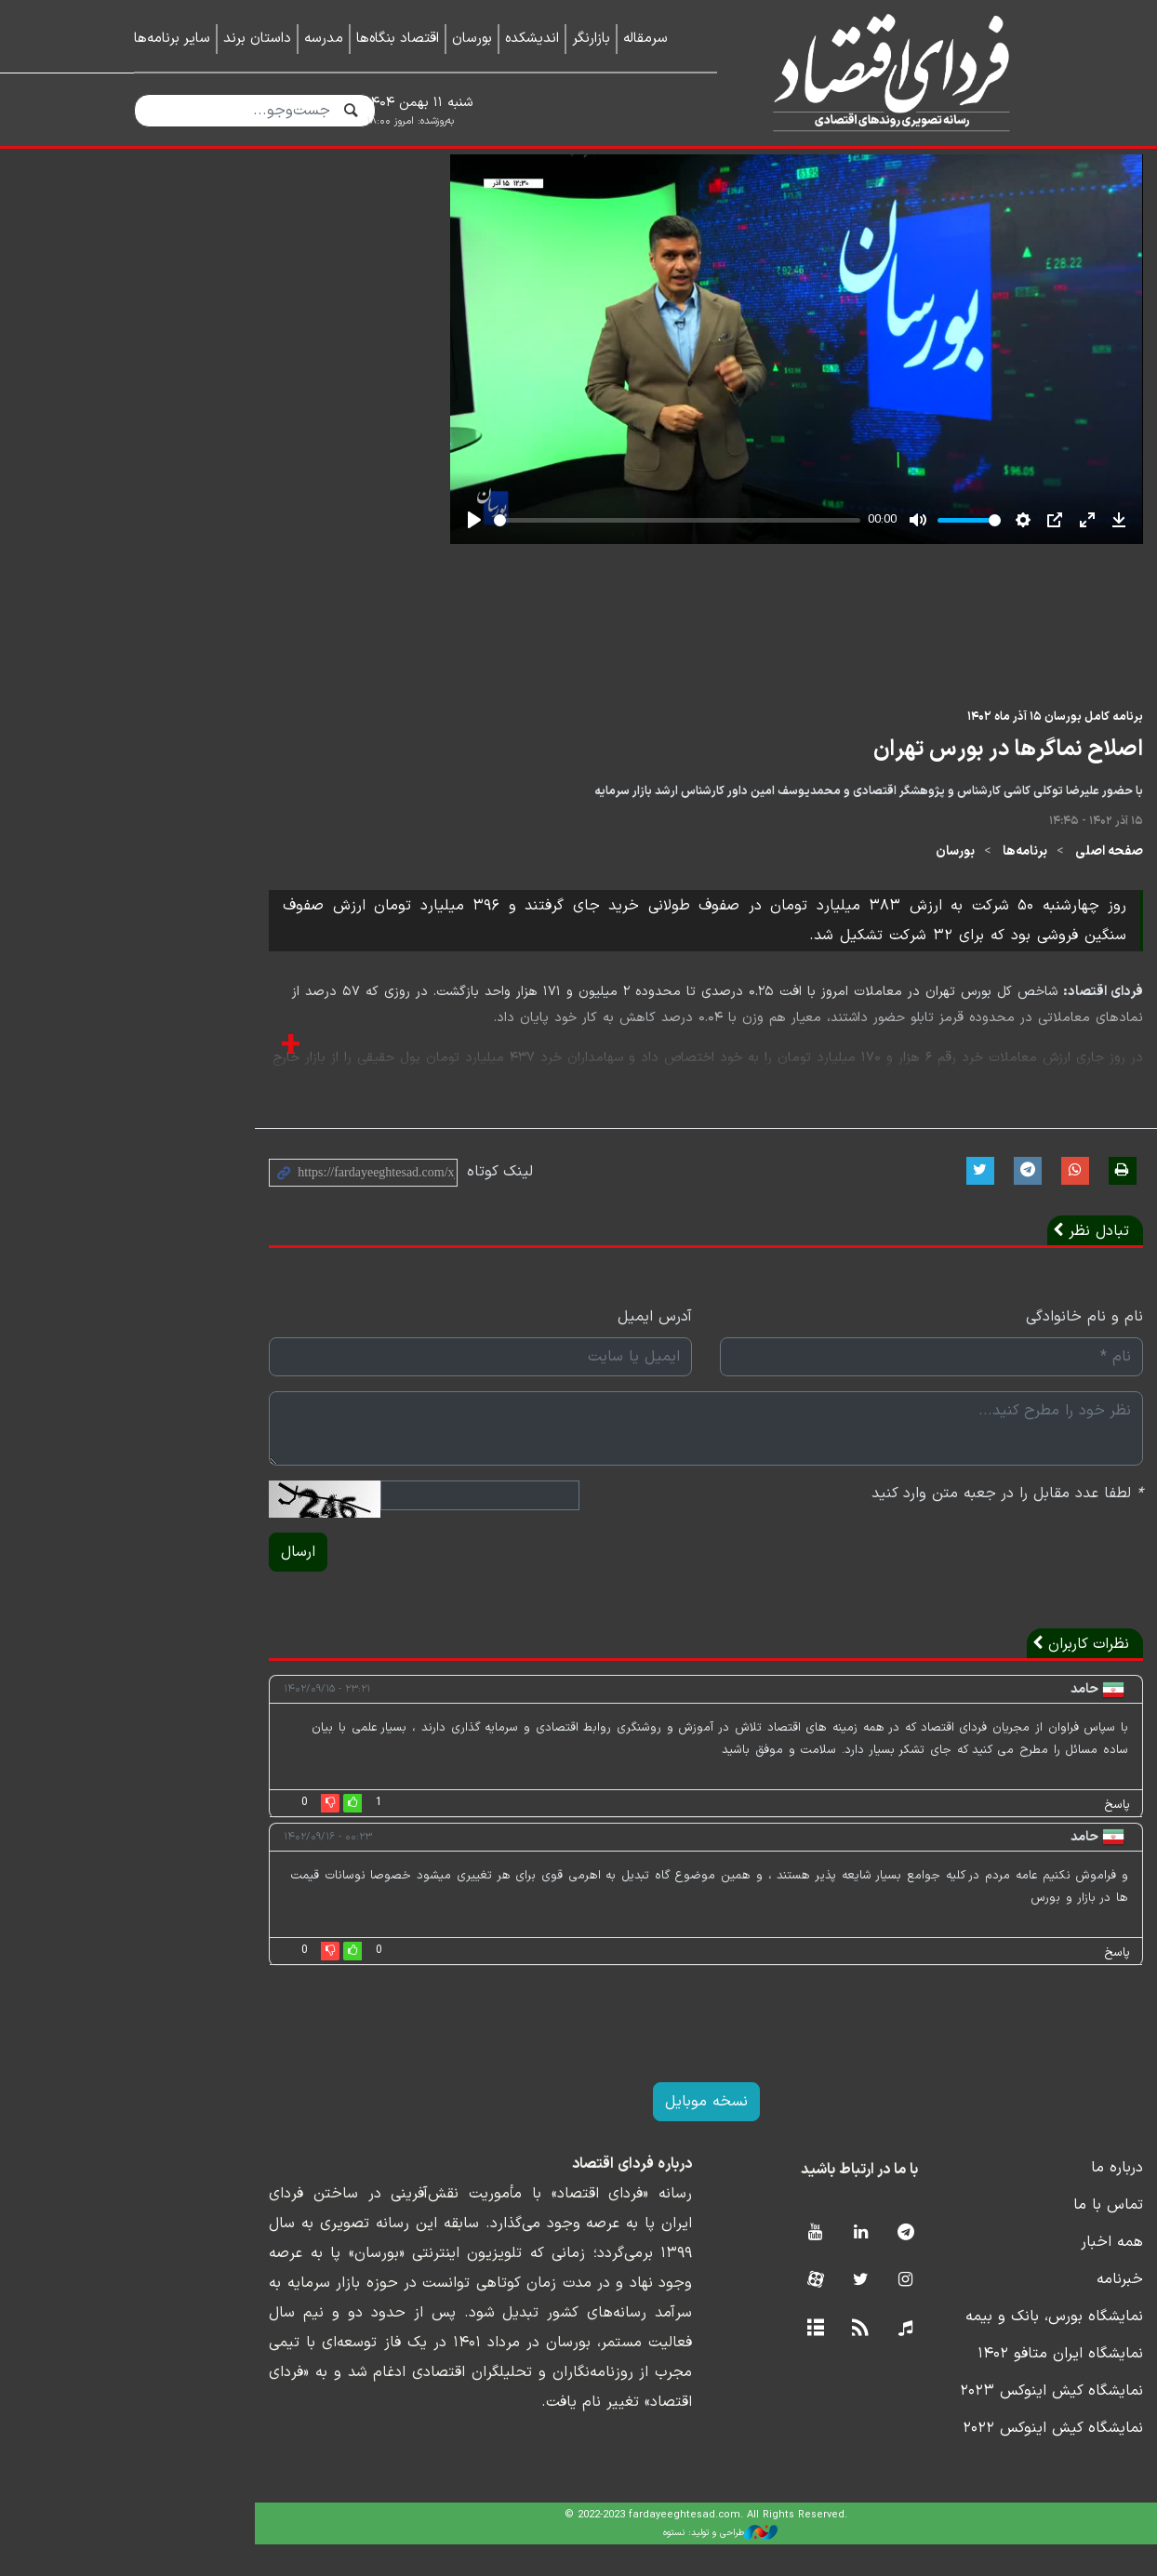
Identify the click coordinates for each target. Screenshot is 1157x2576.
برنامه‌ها (905, 883)
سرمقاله (645, 38)
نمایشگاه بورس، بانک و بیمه (934, 2348)
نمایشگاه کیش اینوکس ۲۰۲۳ (931, 2422)
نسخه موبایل (579, 2133)
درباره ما (997, 2199)
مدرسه (323, 38)
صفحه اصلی (989, 883)
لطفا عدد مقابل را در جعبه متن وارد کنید (887, 1525)
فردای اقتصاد (884, 72)
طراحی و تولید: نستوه (593, 2563)
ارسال (163, 1584)
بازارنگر (591, 38)
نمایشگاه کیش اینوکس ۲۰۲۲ (933, 2460)
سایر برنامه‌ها (172, 38)
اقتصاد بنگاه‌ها (397, 38)
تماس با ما (988, 2236)
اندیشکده (532, 38)
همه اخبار (992, 2274)
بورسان (472, 38)
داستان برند (257, 38)
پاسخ (997, 1836)
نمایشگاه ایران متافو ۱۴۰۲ (940, 2385)
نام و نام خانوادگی (964, 1348)
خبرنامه (1000, 2311)
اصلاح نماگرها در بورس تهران (888, 781)
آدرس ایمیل (527, 1348)
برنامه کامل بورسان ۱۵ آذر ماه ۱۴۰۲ (935, 748)
